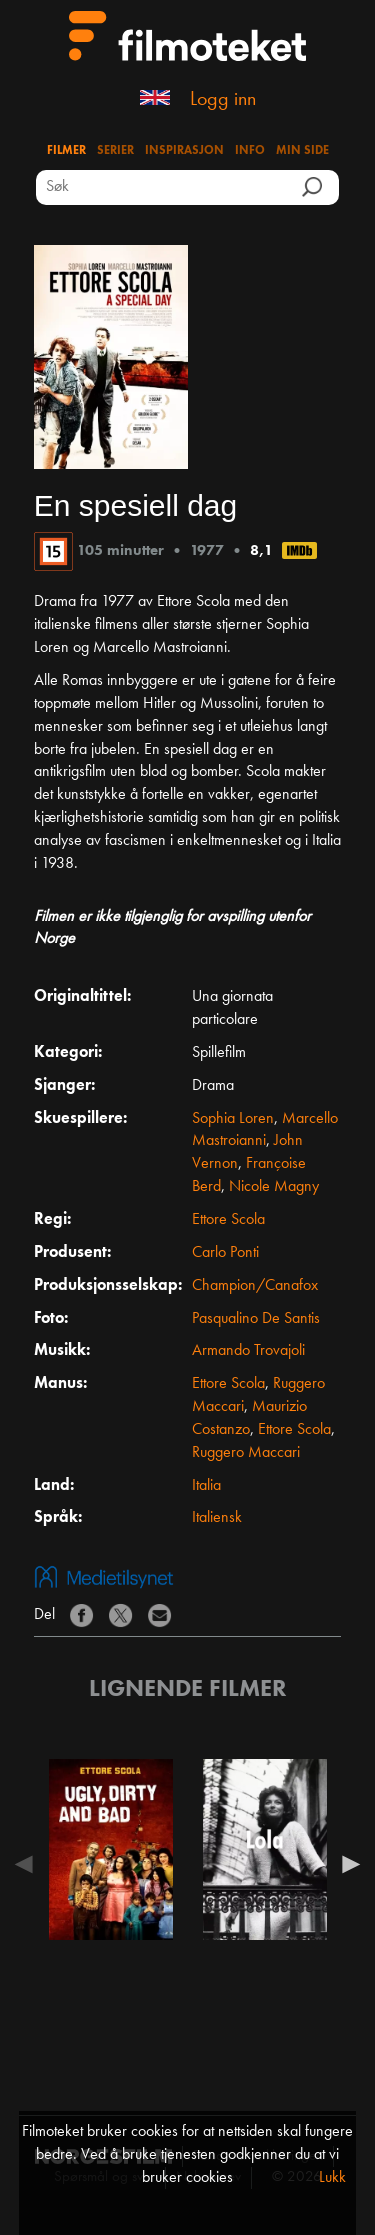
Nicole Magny (274, 1187)
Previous (29, 1864)
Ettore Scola (228, 1220)
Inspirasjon (184, 151)
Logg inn (223, 100)
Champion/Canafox (255, 1286)
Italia (206, 1486)
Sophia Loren (233, 1119)
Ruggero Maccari (246, 1453)
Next (346, 1864)
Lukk (332, 2178)
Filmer (66, 151)
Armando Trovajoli (248, 1351)
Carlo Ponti (225, 1253)
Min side (302, 151)
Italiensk (217, 1518)
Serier (115, 151)
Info (250, 151)
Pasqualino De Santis (256, 1319)
